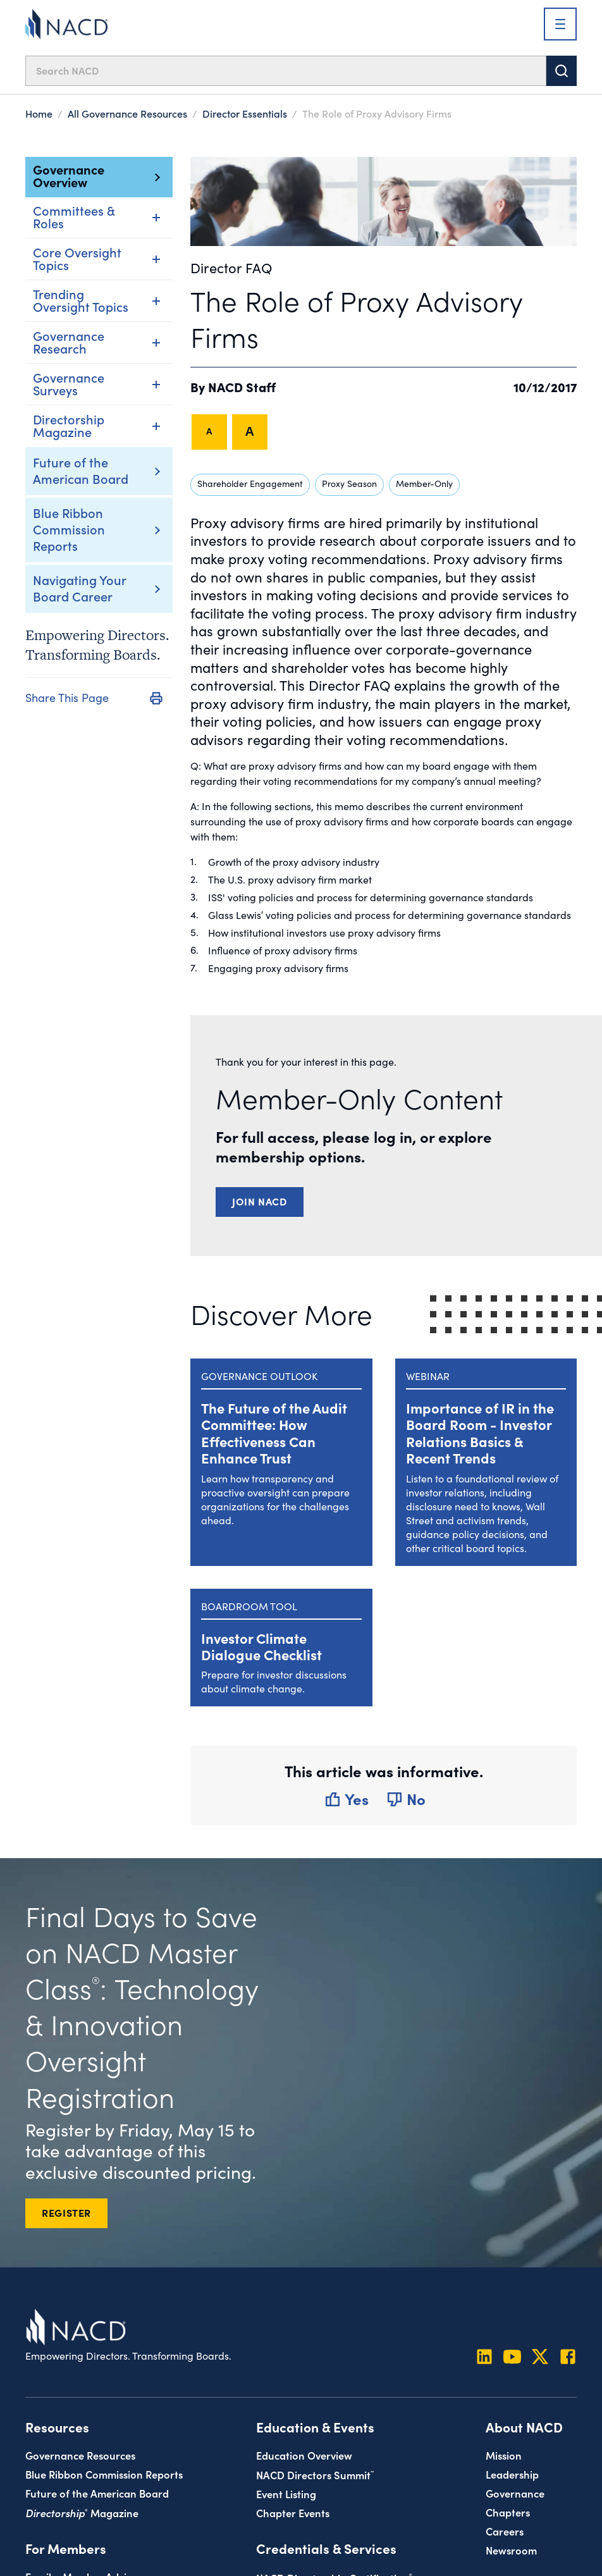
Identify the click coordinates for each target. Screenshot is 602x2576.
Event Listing (286, 2493)
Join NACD (259, 1201)
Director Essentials (244, 113)
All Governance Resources (127, 113)
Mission (504, 2455)
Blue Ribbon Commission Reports (69, 528)
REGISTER (66, 2212)
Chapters (508, 2512)
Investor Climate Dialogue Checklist (261, 1646)
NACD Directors (315, 2474)
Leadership (512, 2474)
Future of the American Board (80, 470)
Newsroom (511, 2549)
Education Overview (304, 2455)
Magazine (81, 2512)
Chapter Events (292, 2512)
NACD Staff (242, 386)
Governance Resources (80, 2455)
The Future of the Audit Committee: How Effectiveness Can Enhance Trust (274, 1432)
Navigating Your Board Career (79, 587)
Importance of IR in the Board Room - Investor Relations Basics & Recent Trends (480, 1432)
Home (38, 113)
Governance (515, 2493)
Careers (505, 2531)
